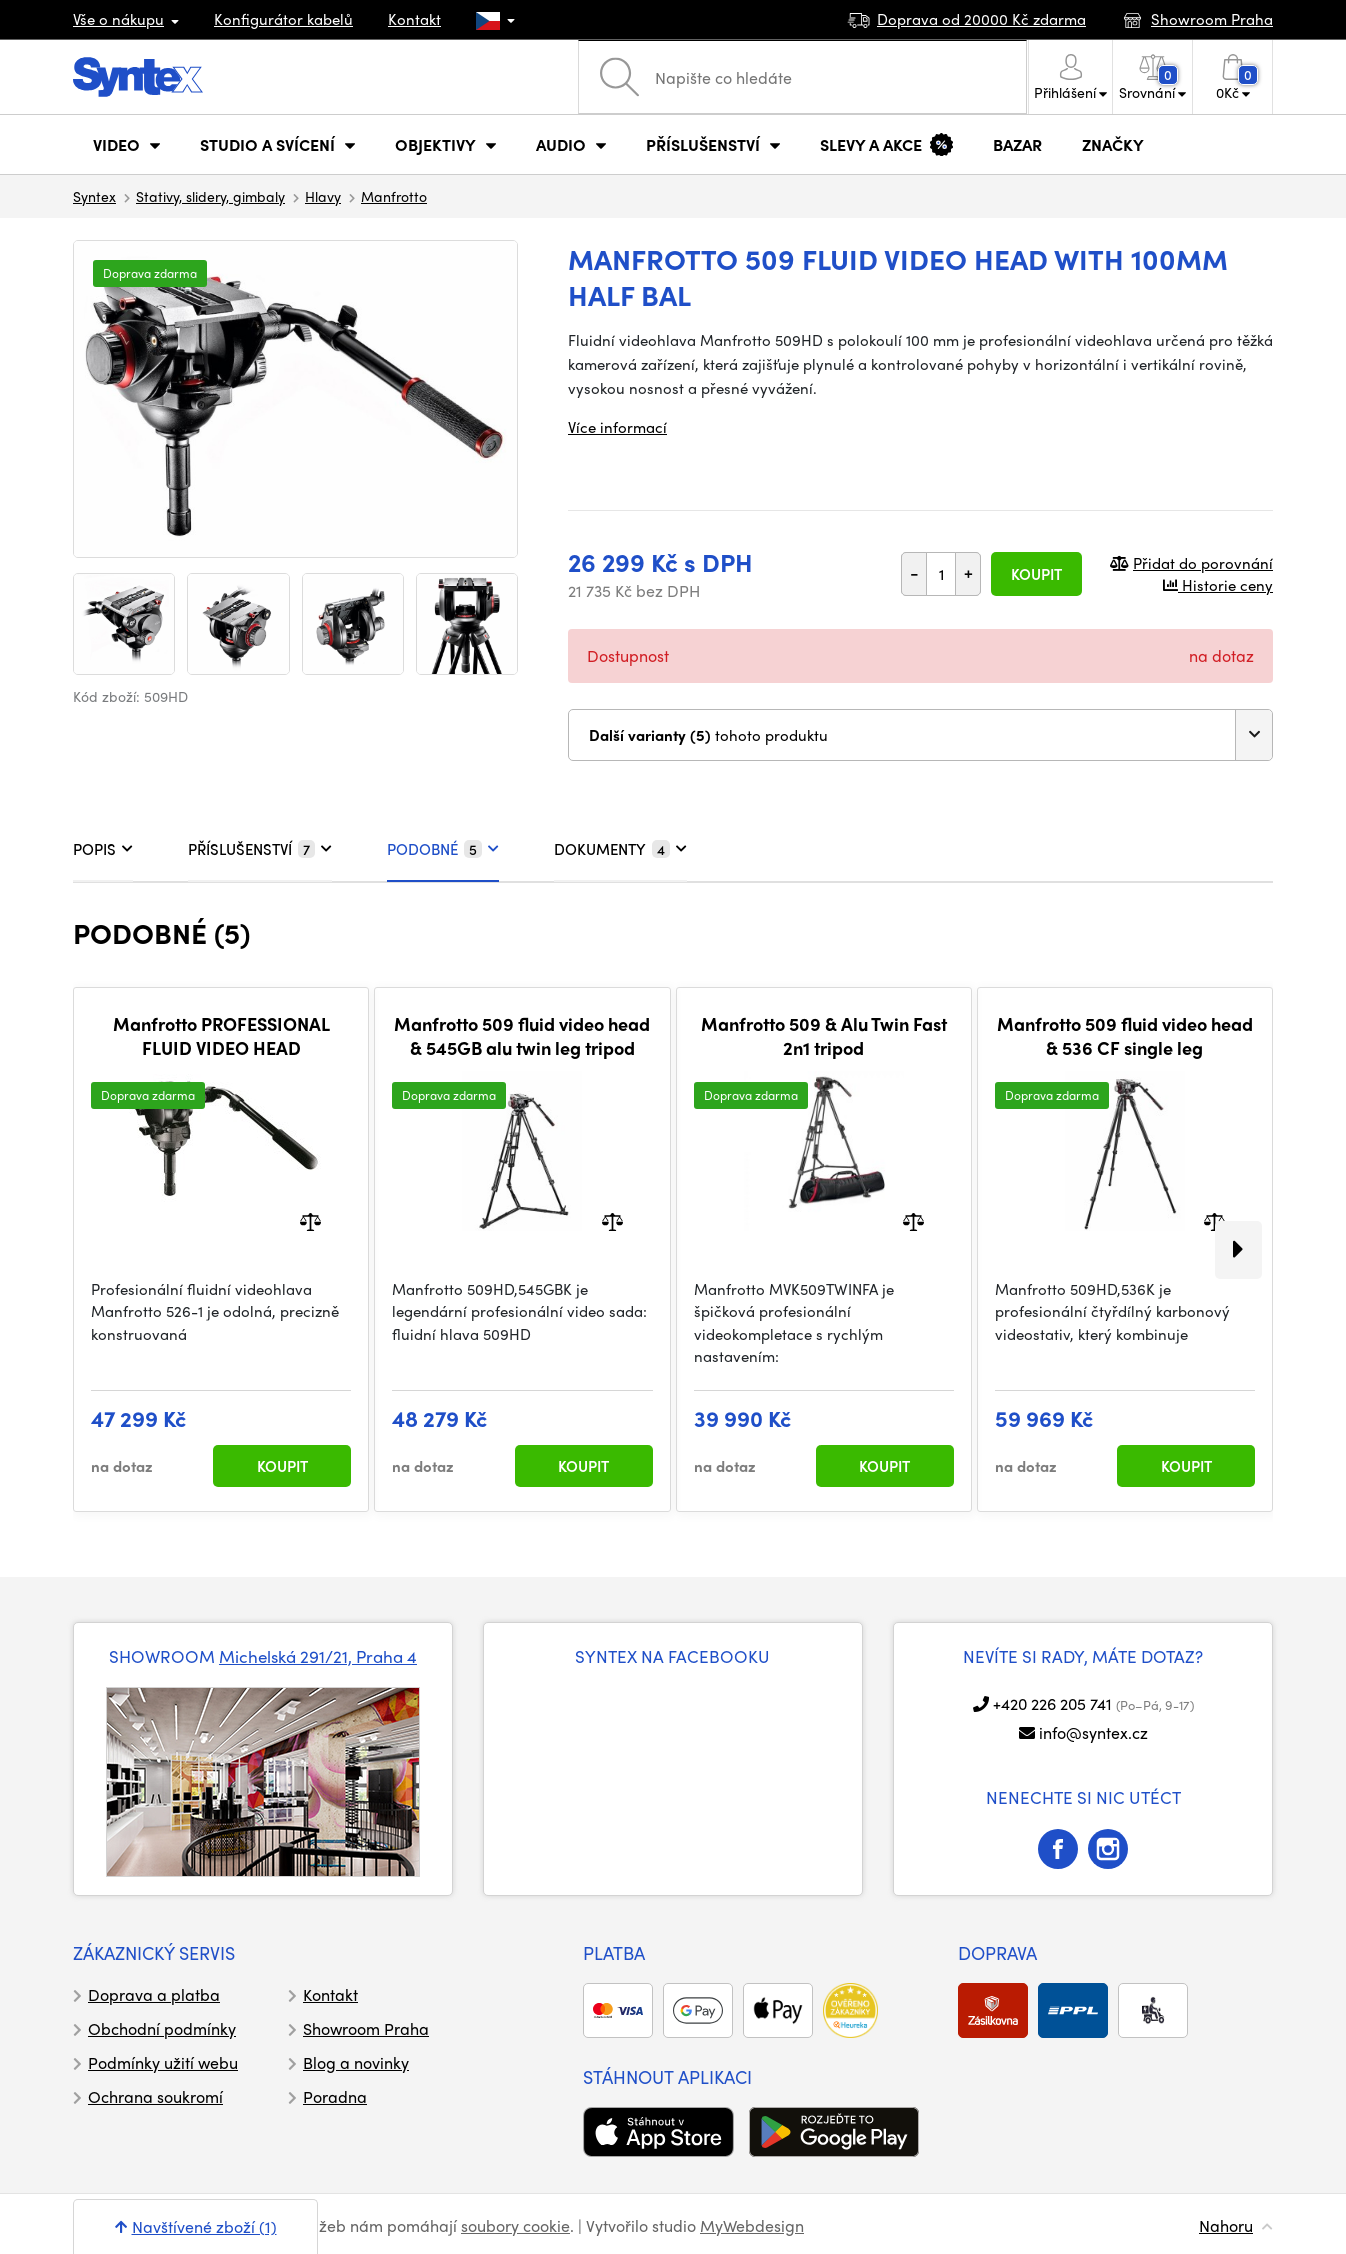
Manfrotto (394, 196)
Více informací (617, 427)
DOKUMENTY (620, 849)
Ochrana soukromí (155, 2096)
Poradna (335, 2096)
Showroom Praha (366, 2028)
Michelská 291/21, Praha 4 (318, 1656)
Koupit (1036, 574)
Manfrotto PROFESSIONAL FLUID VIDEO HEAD (221, 1035)
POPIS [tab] (103, 849)
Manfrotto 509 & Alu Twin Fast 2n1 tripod (824, 1035)
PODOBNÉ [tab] (443, 849)
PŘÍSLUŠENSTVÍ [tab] (260, 849)
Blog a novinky (356, 2062)
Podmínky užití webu (163, 2062)
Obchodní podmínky (162, 2028)
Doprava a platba (154, 1994)
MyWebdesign (752, 2225)
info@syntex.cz (1093, 1732)
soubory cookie (515, 2225)
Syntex (94, 196)
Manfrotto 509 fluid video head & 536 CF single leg (1125, 1035)
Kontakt (414, 19)
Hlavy (323, 196)
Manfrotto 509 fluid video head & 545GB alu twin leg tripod (522, 1035)
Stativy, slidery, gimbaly (210, 196)
